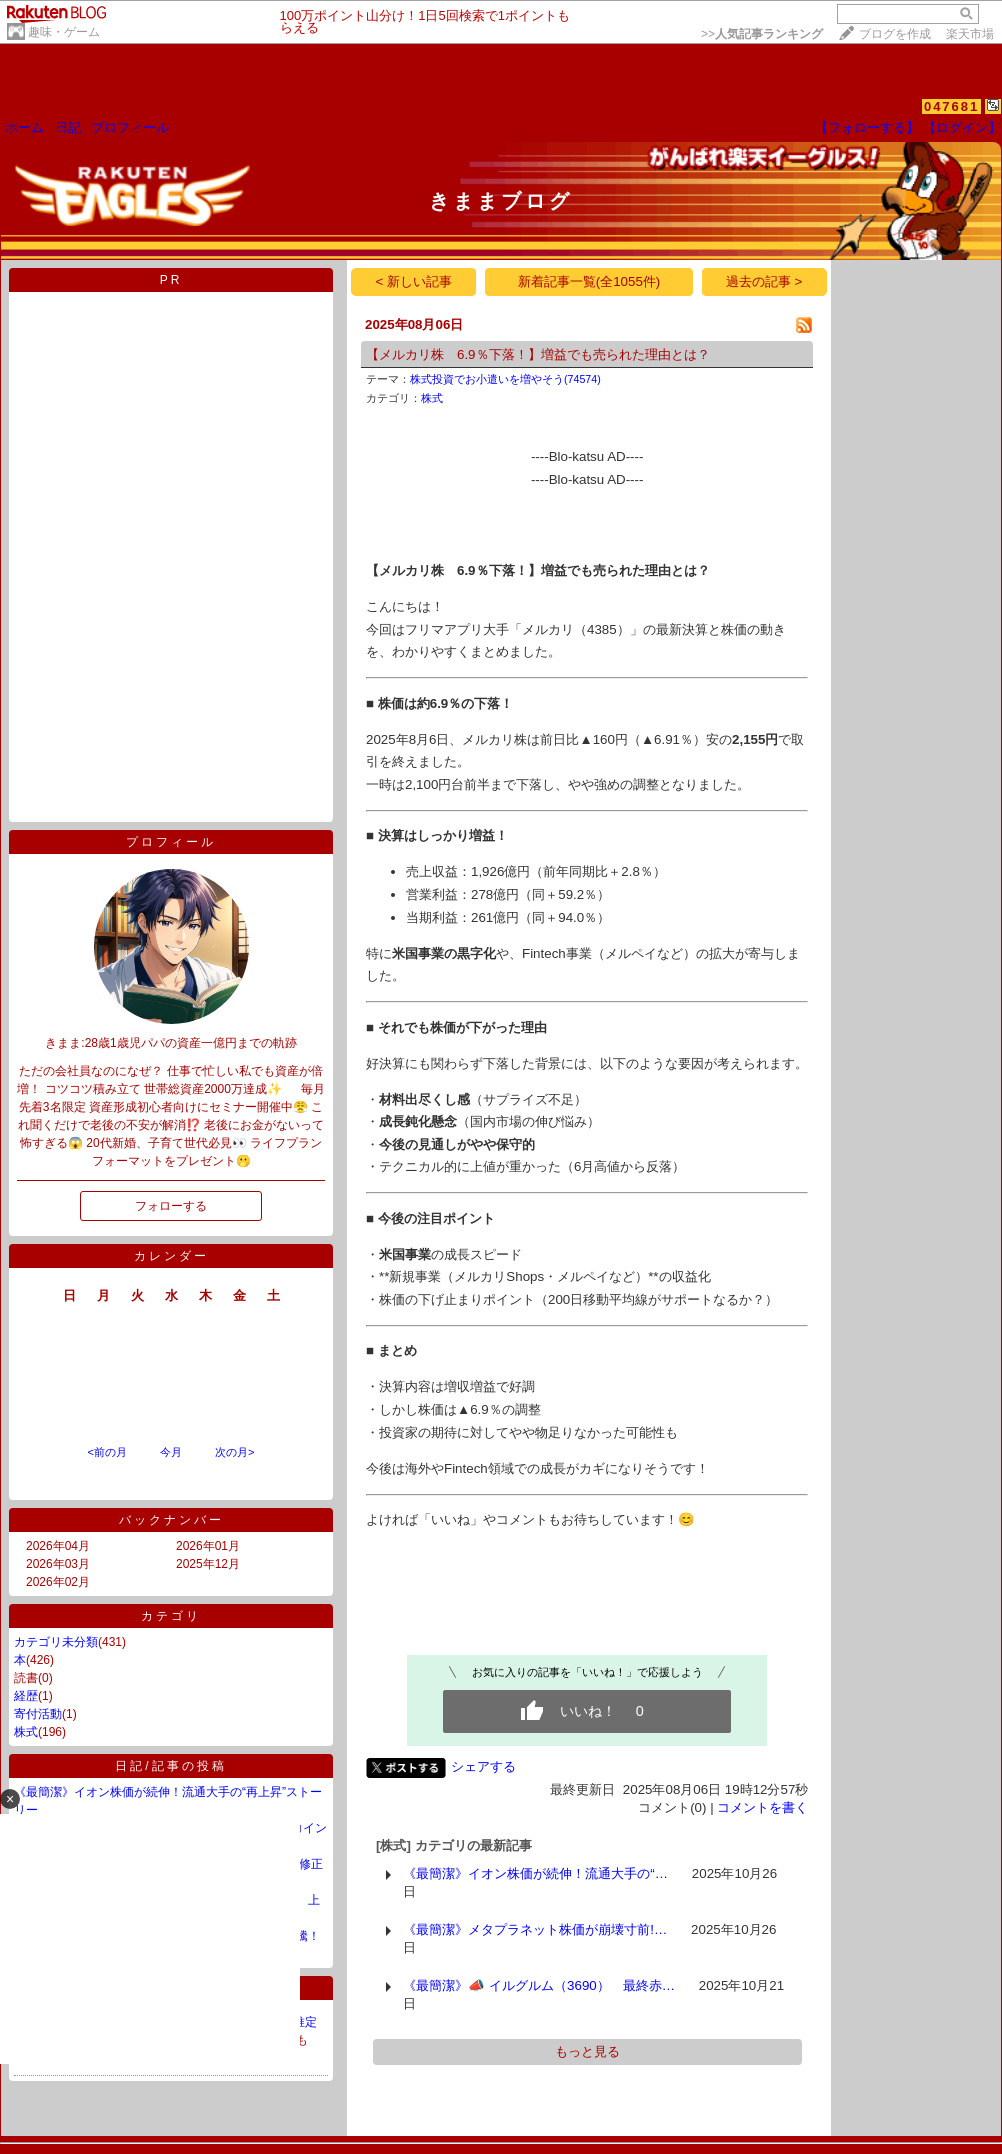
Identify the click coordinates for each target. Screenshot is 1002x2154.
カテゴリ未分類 (56, 1642)
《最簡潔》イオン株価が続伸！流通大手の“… (535, 1873)
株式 (26, 1732)
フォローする (171, 1206)
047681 (951, 106)
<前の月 (106, 1452)
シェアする (483, 1766)
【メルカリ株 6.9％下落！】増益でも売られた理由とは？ (538, 354)
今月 (171, 1452)
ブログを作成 (895, 34)
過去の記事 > (764, 281)
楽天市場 (970, 34)
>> (762, 34)
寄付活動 (38, 1714)
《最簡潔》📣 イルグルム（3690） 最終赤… (539, 1985)
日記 (68, 127)
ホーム (24, 127)
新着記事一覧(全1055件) (589, 281)
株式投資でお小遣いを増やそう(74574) (505, 379)
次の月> (234, 1452)
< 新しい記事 (414, 281)
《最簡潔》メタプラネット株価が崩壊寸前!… (535, 1929)
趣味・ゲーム (64, 32)
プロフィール (130, 127)
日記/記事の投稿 (170, 1766)
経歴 (26, 1696)
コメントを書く (762, 1807)
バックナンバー (171, 1520)
